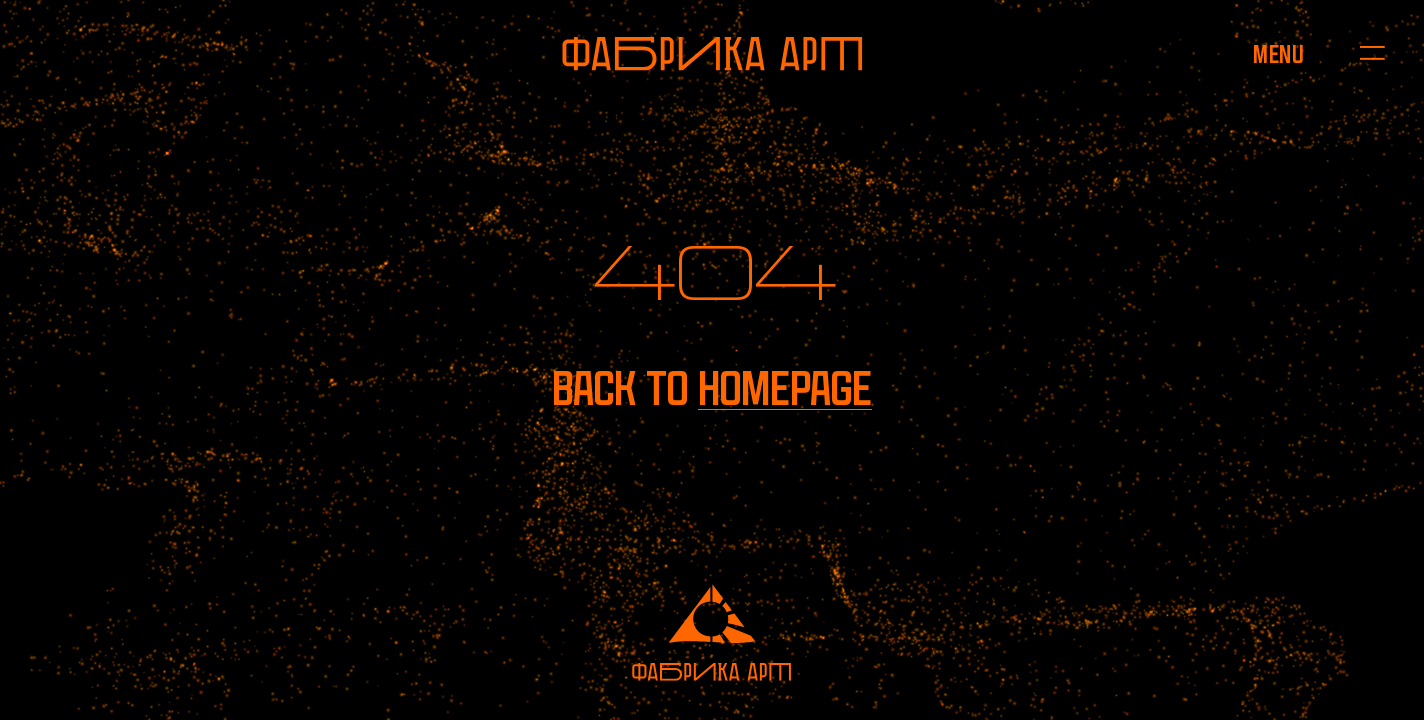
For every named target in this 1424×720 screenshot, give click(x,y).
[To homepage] (712, 54)
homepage (785, 388)
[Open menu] (1278, 54)
